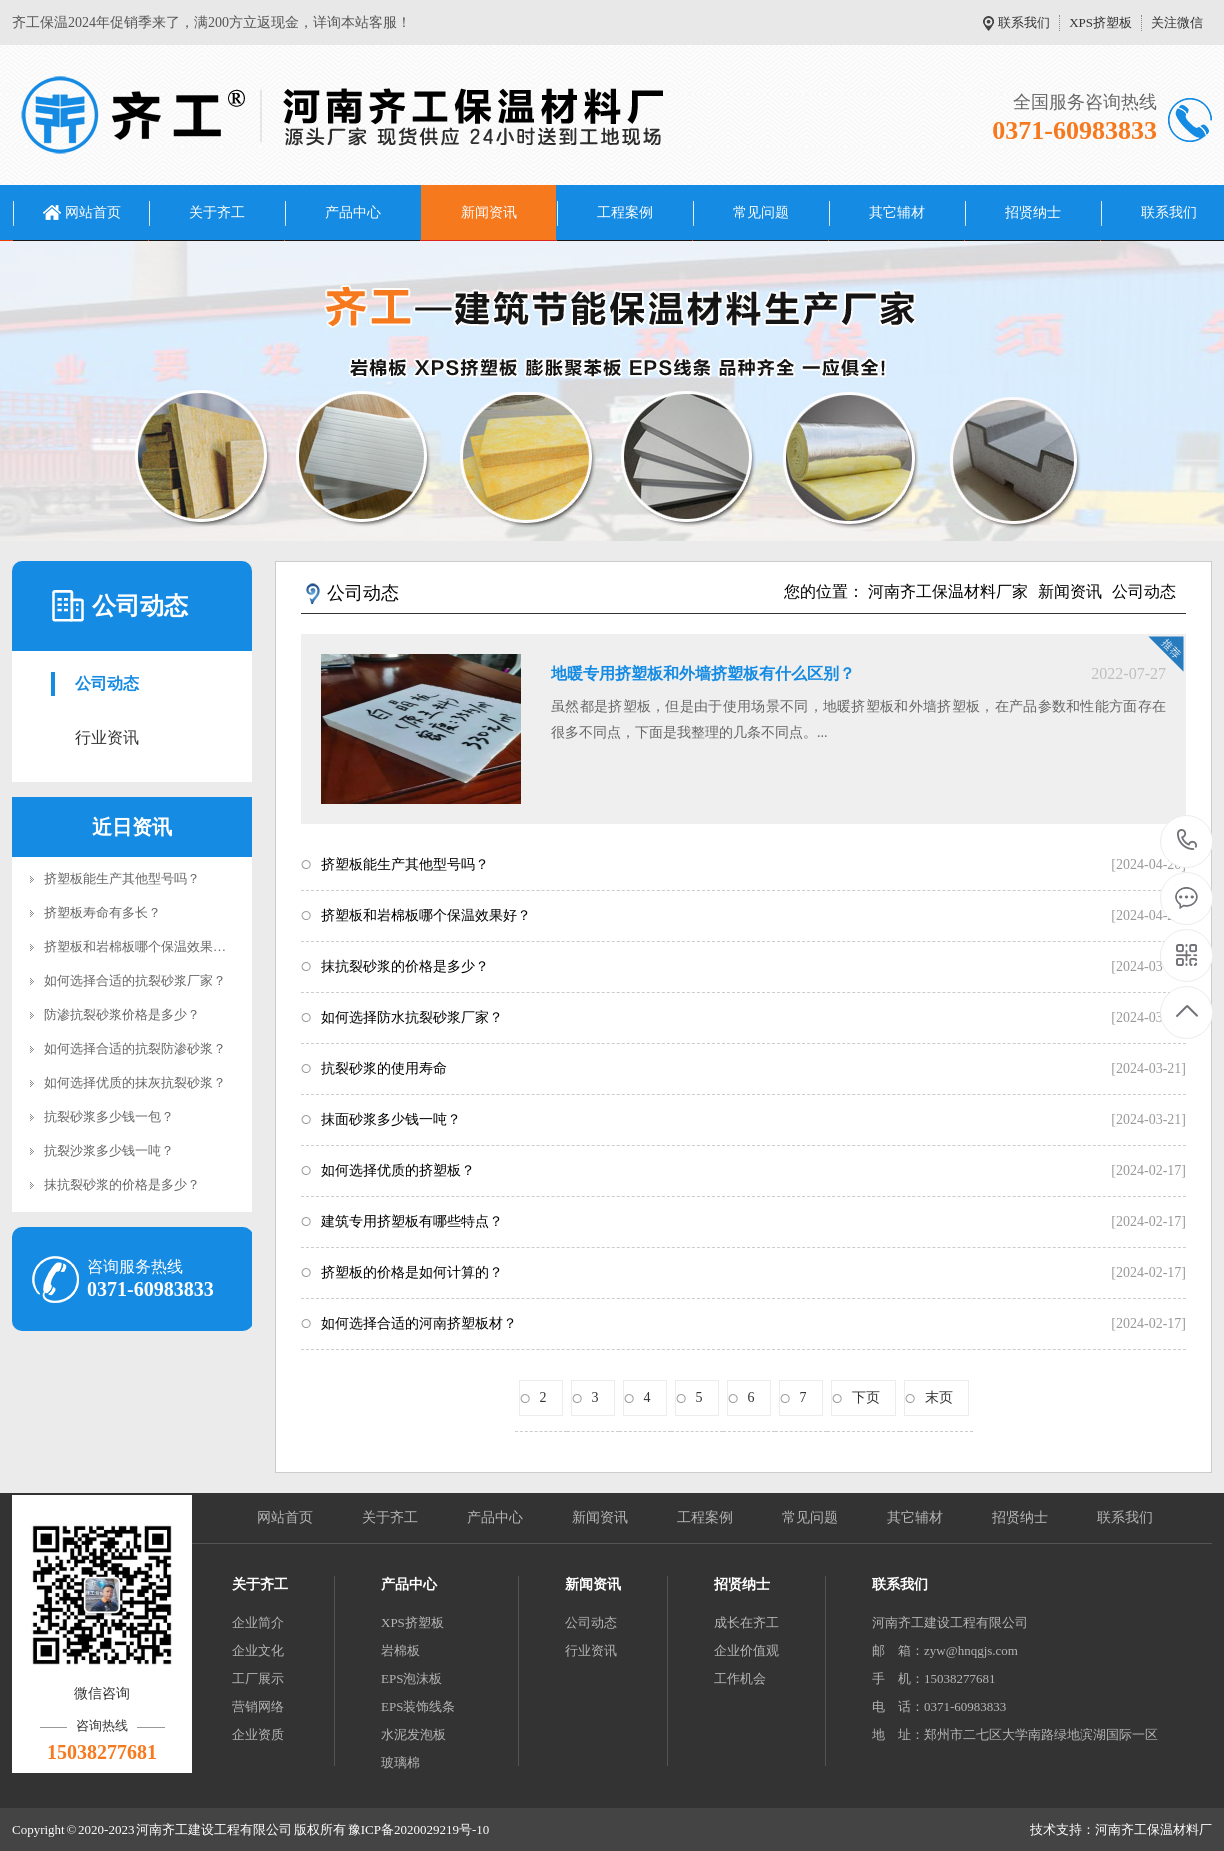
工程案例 (625, 212)
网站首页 (93, 212)
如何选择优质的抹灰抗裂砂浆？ (135, 1082)
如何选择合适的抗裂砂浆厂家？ (135, 980)
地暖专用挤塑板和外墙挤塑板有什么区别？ (703, 673)
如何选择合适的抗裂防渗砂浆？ (135, 1048)
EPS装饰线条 (418, 1706)
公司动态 (107, 683)
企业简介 (258, 1622)
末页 (939, 1397)
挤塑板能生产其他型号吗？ (122, 878)
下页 (866, 1397)
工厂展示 (258, 1678)
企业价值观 (746, 1650)
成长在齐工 (746, 1622)
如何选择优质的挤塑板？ (398, 1170)
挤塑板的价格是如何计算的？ (412, 1272)
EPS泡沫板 (411, 1678)
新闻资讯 (489, 212)
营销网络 (258, 1706)
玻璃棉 (400, 1762)
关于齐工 (217, 212)
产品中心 (353, 212)
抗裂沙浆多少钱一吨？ (109, 1150)
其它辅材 (897, 212)
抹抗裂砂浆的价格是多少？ (122, 1184)
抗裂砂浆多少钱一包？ (109, 1116)
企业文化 (258, 1650)
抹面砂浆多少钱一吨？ (391, 1119)
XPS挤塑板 (1100, 22)
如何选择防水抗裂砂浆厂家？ (412, 1017)
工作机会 (740, 1678)
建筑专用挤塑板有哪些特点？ (412, 1221)
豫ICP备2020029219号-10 (419, 1829)
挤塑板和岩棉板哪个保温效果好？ (141, 946)
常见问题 (761, 212)
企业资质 (258, 1734)
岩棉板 (400, 1650)
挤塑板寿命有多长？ (102, 912)
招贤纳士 (1033, 212)
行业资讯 (107, 737)
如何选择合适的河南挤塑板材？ (419, 1323)
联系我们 (1024, 22)
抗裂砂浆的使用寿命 (384, 1068)
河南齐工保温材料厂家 (948, 591)
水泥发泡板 (413, 1734)
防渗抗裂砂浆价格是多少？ (122, 1014)
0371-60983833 (1187, 841)
